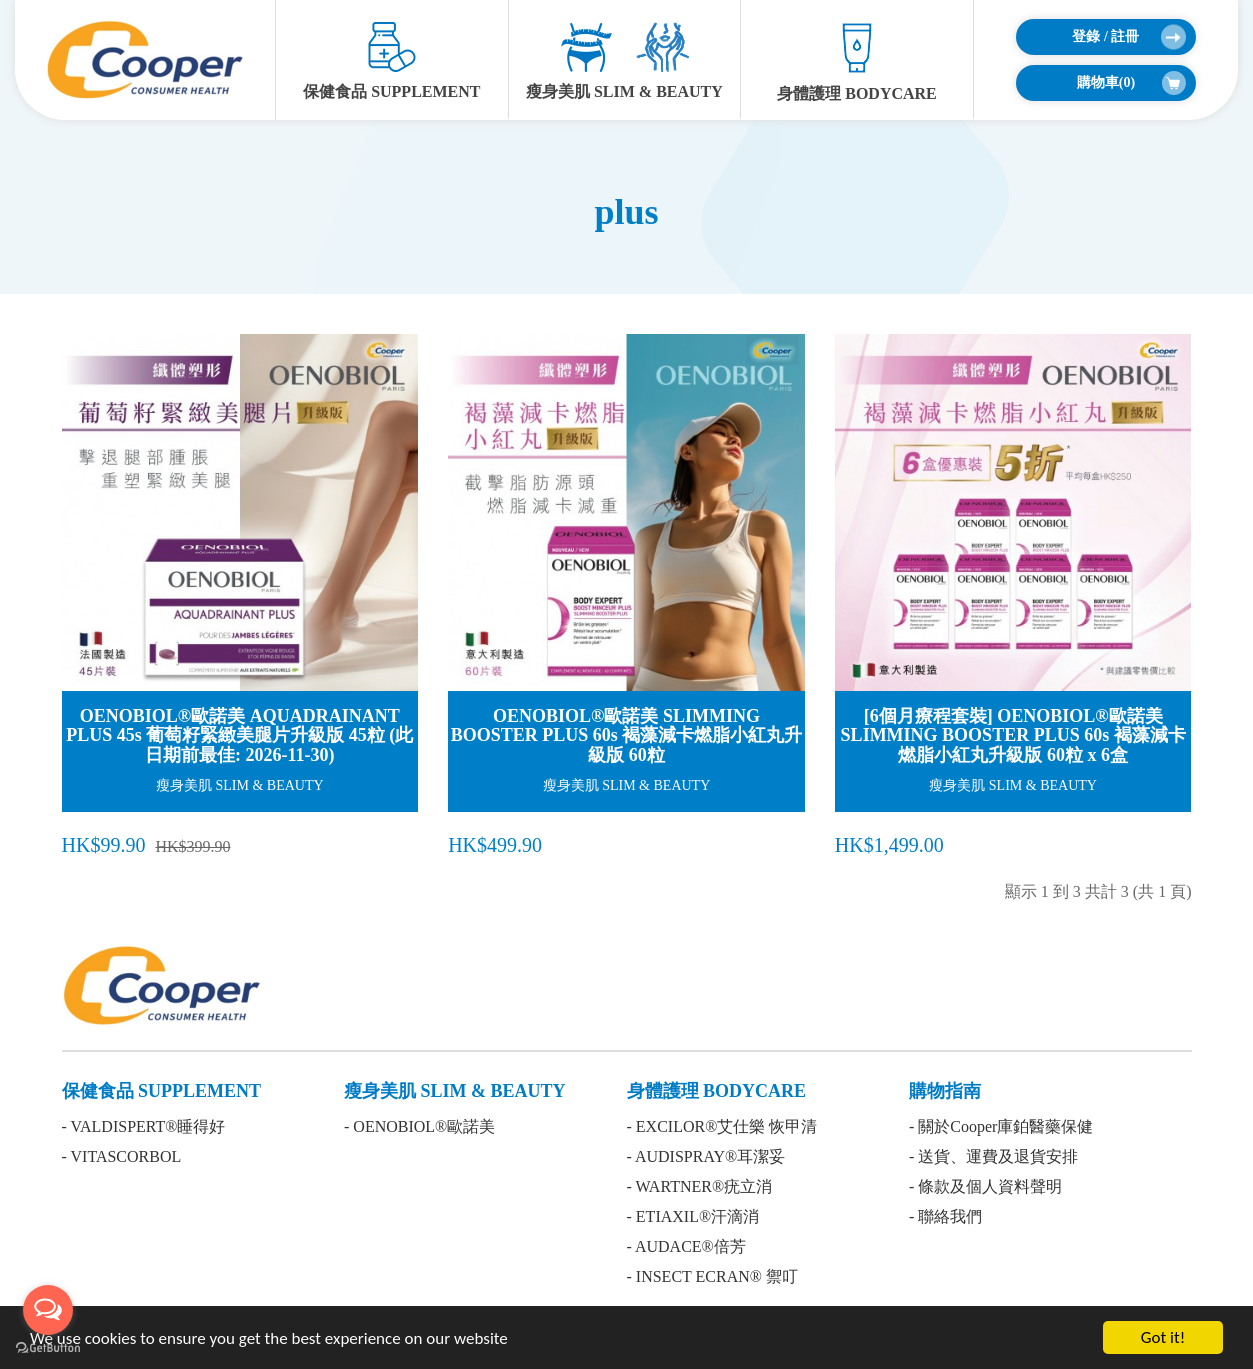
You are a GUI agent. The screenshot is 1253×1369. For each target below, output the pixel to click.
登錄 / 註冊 (1128, 37)
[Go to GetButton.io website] (48, 1348)
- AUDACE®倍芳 (686, 1246)
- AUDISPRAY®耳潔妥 (706, 1156)
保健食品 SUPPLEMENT (391, 61)
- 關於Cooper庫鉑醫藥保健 (1001, 1126)
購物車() (1131, 83)
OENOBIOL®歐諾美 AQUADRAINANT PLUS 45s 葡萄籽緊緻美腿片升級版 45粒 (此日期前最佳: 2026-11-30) (239, 736)
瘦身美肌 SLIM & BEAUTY (624, 61)
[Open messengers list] (48, 1310)
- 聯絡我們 (945, 1216)
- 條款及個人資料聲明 (985, 1186)
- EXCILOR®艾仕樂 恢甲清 (722, 1126)
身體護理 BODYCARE (857, 62)
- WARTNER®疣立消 (700, 1186)
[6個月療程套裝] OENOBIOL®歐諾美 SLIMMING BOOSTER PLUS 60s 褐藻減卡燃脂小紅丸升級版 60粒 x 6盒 (1013, 736)
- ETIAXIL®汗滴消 (693, 1216)
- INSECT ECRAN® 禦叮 (712, 1276)
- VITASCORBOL (122, 1156)
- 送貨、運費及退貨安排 (993, 1156)
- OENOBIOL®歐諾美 (419, 1126)
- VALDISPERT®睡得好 (144, 1126)
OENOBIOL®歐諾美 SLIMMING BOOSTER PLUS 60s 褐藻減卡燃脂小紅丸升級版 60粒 (627, 736)
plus (626, 212)
